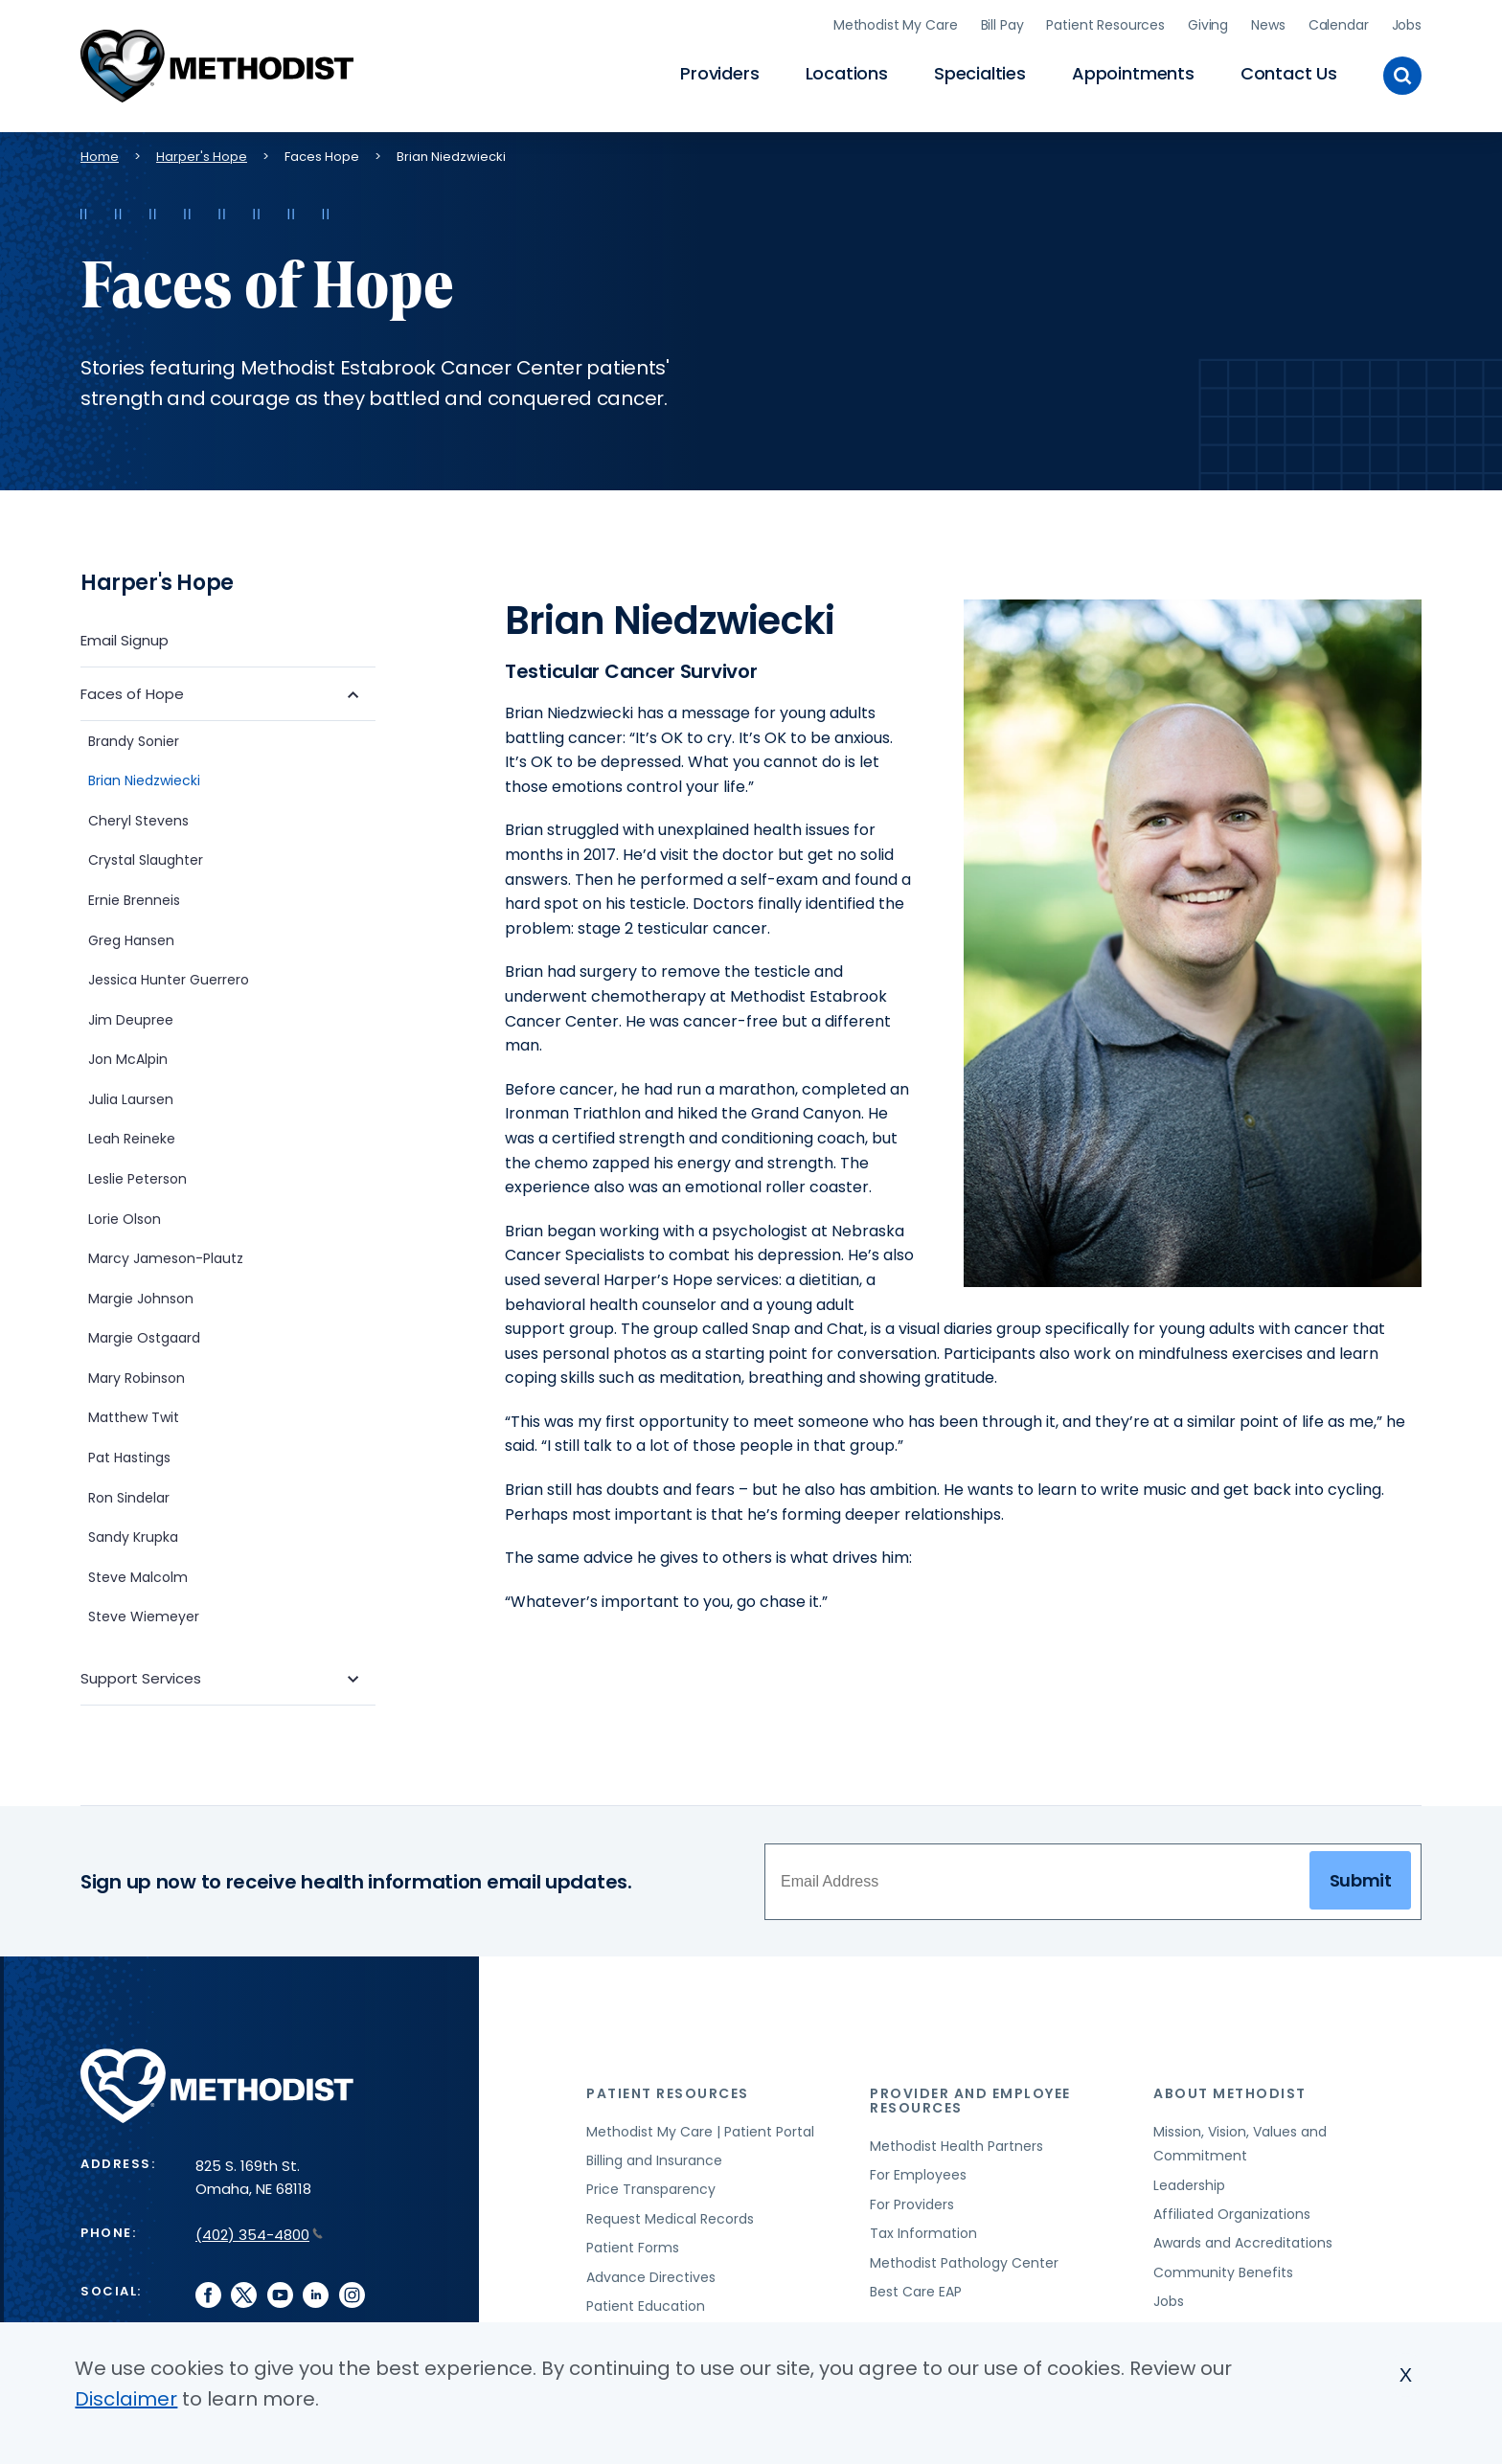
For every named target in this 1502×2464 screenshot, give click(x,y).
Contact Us (1288, 72)
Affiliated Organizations (1231, 2211)
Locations (847, 72)
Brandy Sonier (133, 738)
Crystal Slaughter (145, 858)
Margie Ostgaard (144, 1335)
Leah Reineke (131, 1136)
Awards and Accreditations (1242, 2240)
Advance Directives (651, 2274)
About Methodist (1230, 2090)
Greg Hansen (131, 937)
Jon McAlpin (128, 1057)
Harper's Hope (201, 154)
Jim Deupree (130, 1017)
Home (99, 154)
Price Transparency (651, 2187)
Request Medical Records (670, 2216)
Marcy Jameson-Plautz (165, 1256)
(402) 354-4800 (259, 2232)
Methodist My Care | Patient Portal (700, 2128)
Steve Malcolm (138, 1574)
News (1268, 24)
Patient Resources (1105, 24)
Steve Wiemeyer (143, 1614)
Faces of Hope (132, 691)
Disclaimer (126, 2398)
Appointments (1133, 72)
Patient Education (645, 2303)
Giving (1208, 24)
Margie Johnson (140, 1295)
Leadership (1189, 2182)
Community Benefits (1223, 2269)
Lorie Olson (124, 1216)
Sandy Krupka (133, 1535)
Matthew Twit (133, 1415)
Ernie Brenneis (134, 897)
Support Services (140, 1676)
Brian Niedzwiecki (146, 778)
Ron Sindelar (129, 1494)
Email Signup (124, 637)
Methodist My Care (895, 24)
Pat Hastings (129, 1454)
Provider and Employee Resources (970, 2097)
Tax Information (923, 2230)
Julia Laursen (130, 1096)
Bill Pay (1002, 24)
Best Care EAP (916, 2288)
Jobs (1407, 24)
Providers (719, 72)
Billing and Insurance (654, 2157)
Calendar (1339, 24)
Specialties (980, 72)
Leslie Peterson (137, 1176)
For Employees (918, 2172)
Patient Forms (632, 2244)
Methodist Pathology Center (964, 2260)
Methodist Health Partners (956, 2143)
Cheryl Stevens (138, 817)
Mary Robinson (136, 1375)
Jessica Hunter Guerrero (168, 976)
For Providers (912, 2201)
